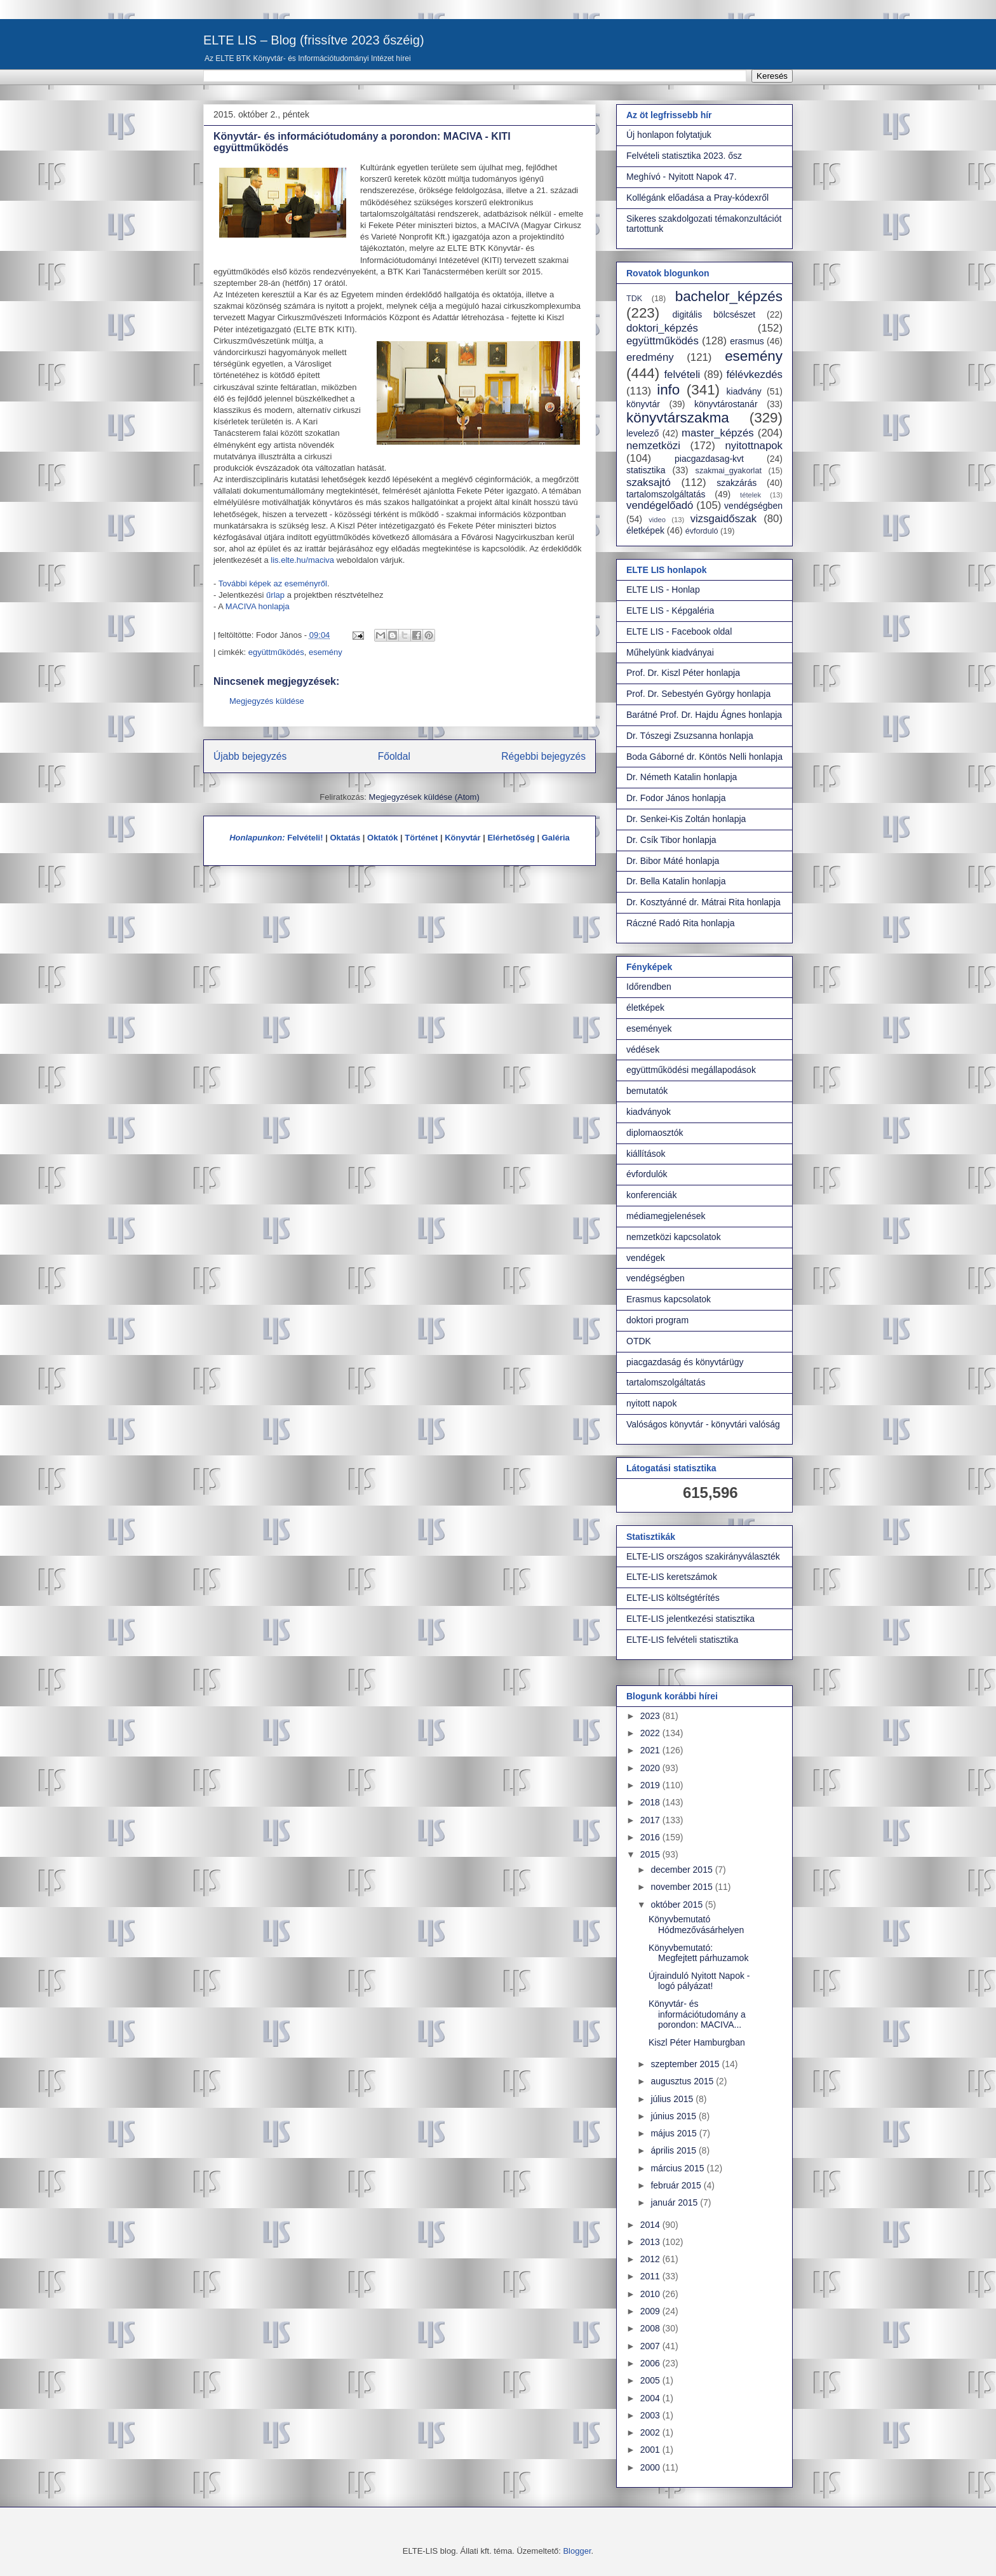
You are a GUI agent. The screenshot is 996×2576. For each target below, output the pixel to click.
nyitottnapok (754, 446)
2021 (651, 1750)
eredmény (650, 357)
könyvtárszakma (677, 418)
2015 (651, 1854)
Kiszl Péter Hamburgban (697, 2042)
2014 (651, 2225)
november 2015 (682, 1887)
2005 (651, 2380)
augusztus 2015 (683, 2081)
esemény (325, 652)
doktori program (657, 1320)
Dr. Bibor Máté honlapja (672, 861)
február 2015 (676, 2185)
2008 (651, 2328)
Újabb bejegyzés (249, 756)
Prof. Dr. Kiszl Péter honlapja (683, 673)
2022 (651, 1733)
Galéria (556, 837)
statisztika (645, 470)
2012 (651, 2259)
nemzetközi (653, 446)
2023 (651, 1716)
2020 (651, 1768)
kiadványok (648, 1112)
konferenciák (651, 1195)
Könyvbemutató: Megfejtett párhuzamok (698, 1953)
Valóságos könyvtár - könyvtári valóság (703, 1424)
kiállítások (645, 1154)
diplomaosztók (654, 1133)
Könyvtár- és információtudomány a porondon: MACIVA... (697, 2014)
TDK (634, 298)
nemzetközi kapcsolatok (673, 1237)
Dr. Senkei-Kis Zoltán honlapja (686, 819)
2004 (651, 2398)
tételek (750, 495)
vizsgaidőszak (723, 519)
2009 (651, 2311)
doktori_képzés (662, 328)
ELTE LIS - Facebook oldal (679, 631)
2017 (651, 1820)
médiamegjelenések (666, 1216)
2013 (651, 2242)
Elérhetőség (510, 837)
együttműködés (276, 652)
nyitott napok (651, 1403)
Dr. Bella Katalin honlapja (675, 881)
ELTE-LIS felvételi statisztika (682, 1640)
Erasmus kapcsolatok (668, 1299)
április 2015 (674, 2150)
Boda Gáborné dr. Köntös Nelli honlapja (704, 757)
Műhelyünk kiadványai (670, 652)
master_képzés (718, 433)
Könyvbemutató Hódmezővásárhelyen (696, 1924)
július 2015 (673, 2099)
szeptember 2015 (686, 2064)
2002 (651, 2432)
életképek (645, 530)
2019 (651, 1785)
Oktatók (382, 837)
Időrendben (648, 986)
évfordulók (647, 1174)
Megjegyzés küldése (266, 701)
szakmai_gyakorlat (729, 470)
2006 (651, 2363)
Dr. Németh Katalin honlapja (681, 777)
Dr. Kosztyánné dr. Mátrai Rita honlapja (703, 902)
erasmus (747, 341)
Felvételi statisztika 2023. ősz (684, 156)
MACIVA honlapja (257, 606)
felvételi (682, 374)
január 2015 (675, 2202)
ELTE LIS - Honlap (663, 589)
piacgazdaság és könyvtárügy (684, 1362)
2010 (651, 2294)
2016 (651, 1837)
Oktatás (345, 837)
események (649, 1028)
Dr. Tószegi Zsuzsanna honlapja (689, 736)
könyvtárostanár (726, 404)
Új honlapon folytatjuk (668, 135)
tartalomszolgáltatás (666, 494)
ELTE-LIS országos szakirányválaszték (703, 1556)
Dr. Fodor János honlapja (675, 798)
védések (642, 1049)
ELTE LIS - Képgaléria (670, 610)
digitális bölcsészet (714, 314)
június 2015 (674, 2116)
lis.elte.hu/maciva (302, 560)
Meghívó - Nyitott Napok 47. (681, 177)
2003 (651, 2415)
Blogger (577, 2551)
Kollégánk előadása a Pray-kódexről (697, 197)
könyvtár (643, 404)
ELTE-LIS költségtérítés (673, 1598)
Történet (421, 837)
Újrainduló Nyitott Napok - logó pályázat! (699, 1981)
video (657, 519)
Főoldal (394, 756)
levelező (642, 433)
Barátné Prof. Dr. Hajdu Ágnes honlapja (704, 715)
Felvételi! (305, 837)
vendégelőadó (659, 505)
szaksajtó (648, 482)
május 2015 (674, 2133)
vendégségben (753, 506)
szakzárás (737, 483)
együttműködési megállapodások (691, 1070)
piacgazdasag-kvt (709, 459)
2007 (651, 2346)
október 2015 (677, 1904)
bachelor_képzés (729, 296)
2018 (651, 1802)
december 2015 (682, 1870)
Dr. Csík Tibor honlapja (671, 840)
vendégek (645, 1258)
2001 (651, 2450)
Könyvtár (462, 837)
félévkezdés (754, 374)
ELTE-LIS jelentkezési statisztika (690, 1619)
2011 (651, 2276)
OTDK (638, 1341)
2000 (651, 2467)
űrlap (276, 595)
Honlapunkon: (257, 837)
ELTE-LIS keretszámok (671, 1577)
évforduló (701, 531)
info (668, 390)
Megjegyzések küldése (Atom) (424, 797)
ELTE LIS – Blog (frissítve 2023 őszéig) (313, 40)
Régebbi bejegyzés (543, 756)
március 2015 (678, 2168)
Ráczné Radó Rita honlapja (680, 923)
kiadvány (744, 391)
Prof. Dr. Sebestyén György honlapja (698, 694)
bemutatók (647, 1091)
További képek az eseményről (273, 583)
